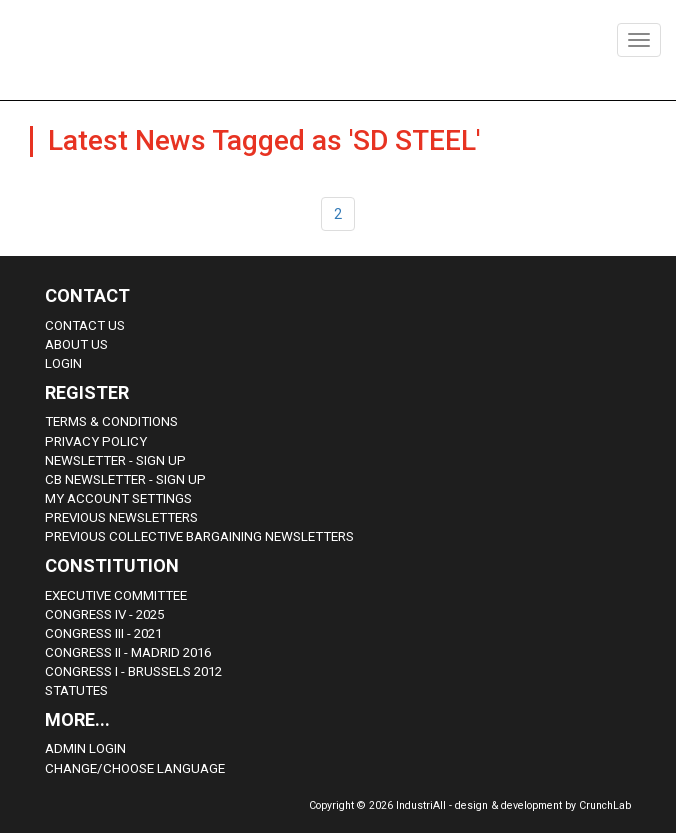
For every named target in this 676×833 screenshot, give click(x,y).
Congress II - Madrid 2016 (128, 652)
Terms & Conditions (111, 421)
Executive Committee (116, 595)
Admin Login (85, 748)
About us (76, 344)
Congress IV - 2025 (104, 614)
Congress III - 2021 (103, 633)
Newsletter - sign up (115, 460)
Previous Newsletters (121, 517)
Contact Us (85, 325)
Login (63, 363)
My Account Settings (118, 498)
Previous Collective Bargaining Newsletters (199, 536)
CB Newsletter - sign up (125, 479)
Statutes (76, 690)
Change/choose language (135, 768)
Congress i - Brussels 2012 (133, 671)
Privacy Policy (96, 441)
